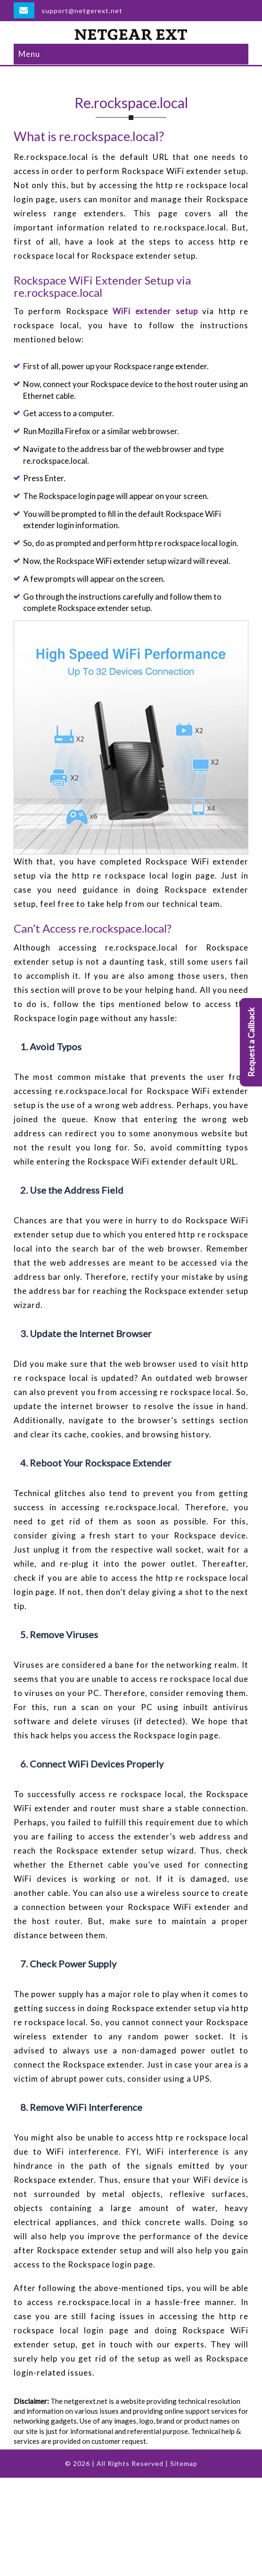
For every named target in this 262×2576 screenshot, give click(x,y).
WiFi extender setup (155, 311)
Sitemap (183, 2463)
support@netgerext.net (82, 11)
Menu (29, 54)
